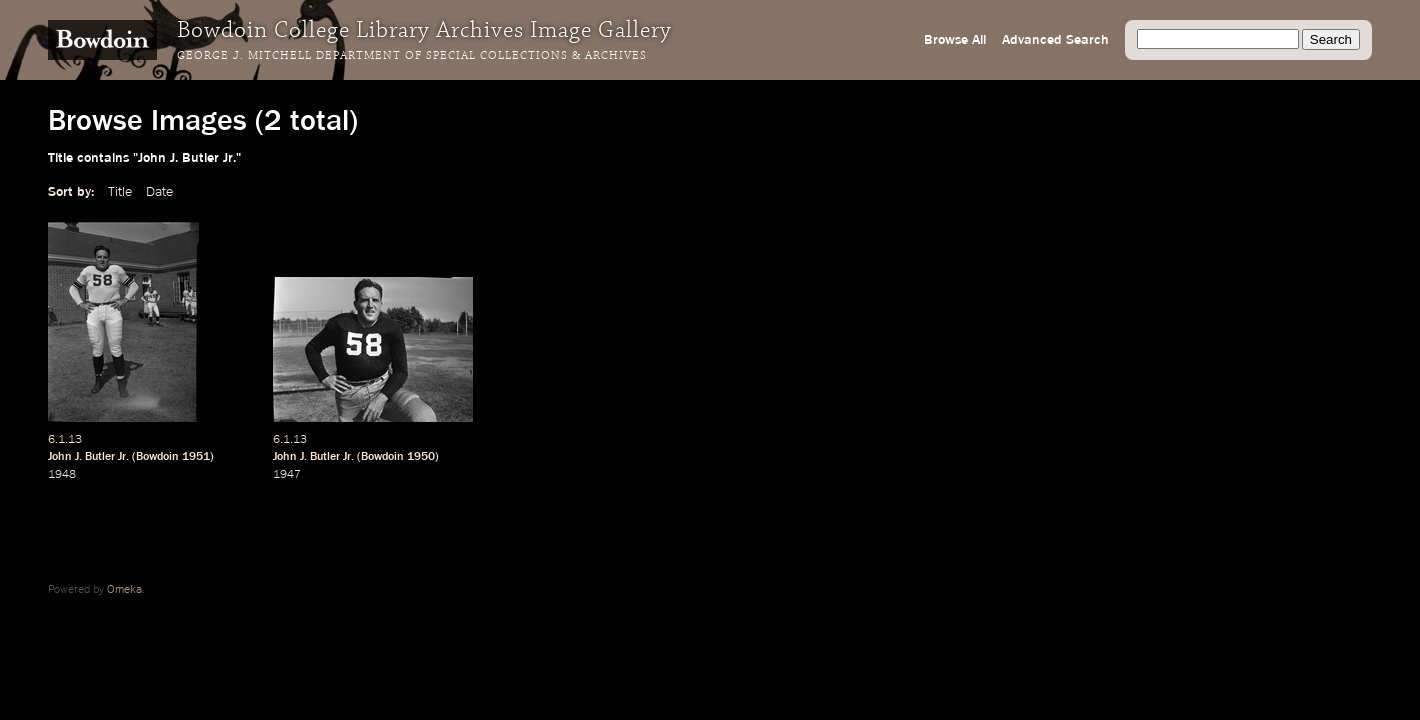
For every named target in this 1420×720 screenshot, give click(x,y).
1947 (287, 475)
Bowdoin (157, 457)
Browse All (955, 40)
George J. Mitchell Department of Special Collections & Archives (412, 56)
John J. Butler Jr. (88, 457)
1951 (196, 457)
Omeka (124, 590)
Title (120, 192)
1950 (421, 457)
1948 (62, 475)
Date (159, 192)
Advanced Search (1055, 40)
